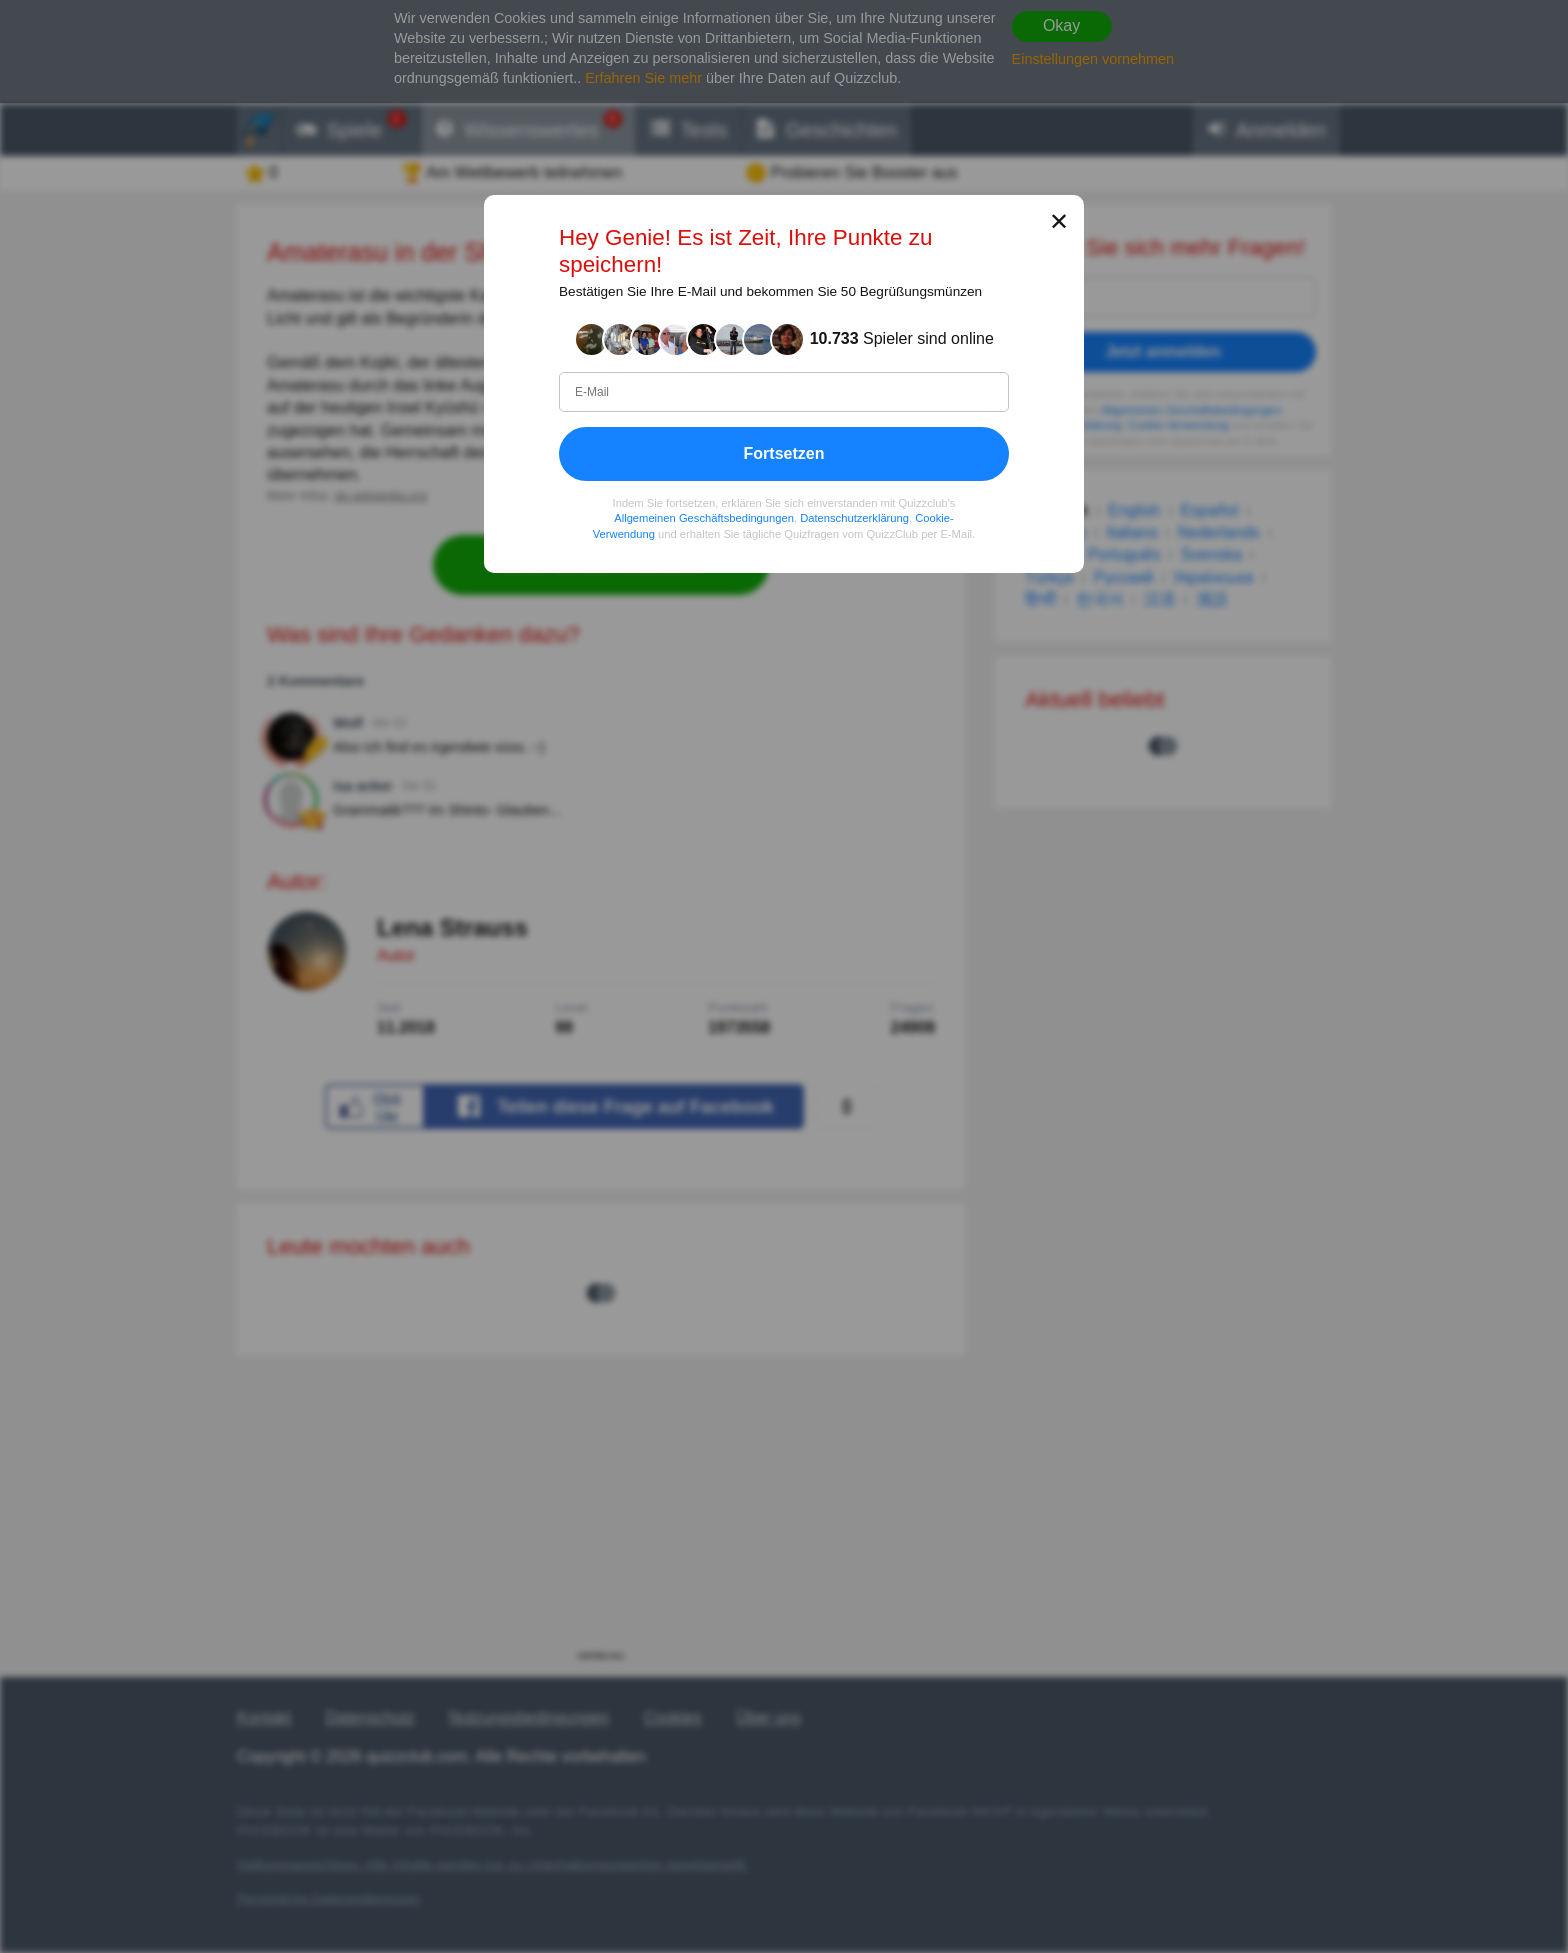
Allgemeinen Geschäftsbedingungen (704, 519)
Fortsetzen (784, 453)
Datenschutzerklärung (854, 519)
